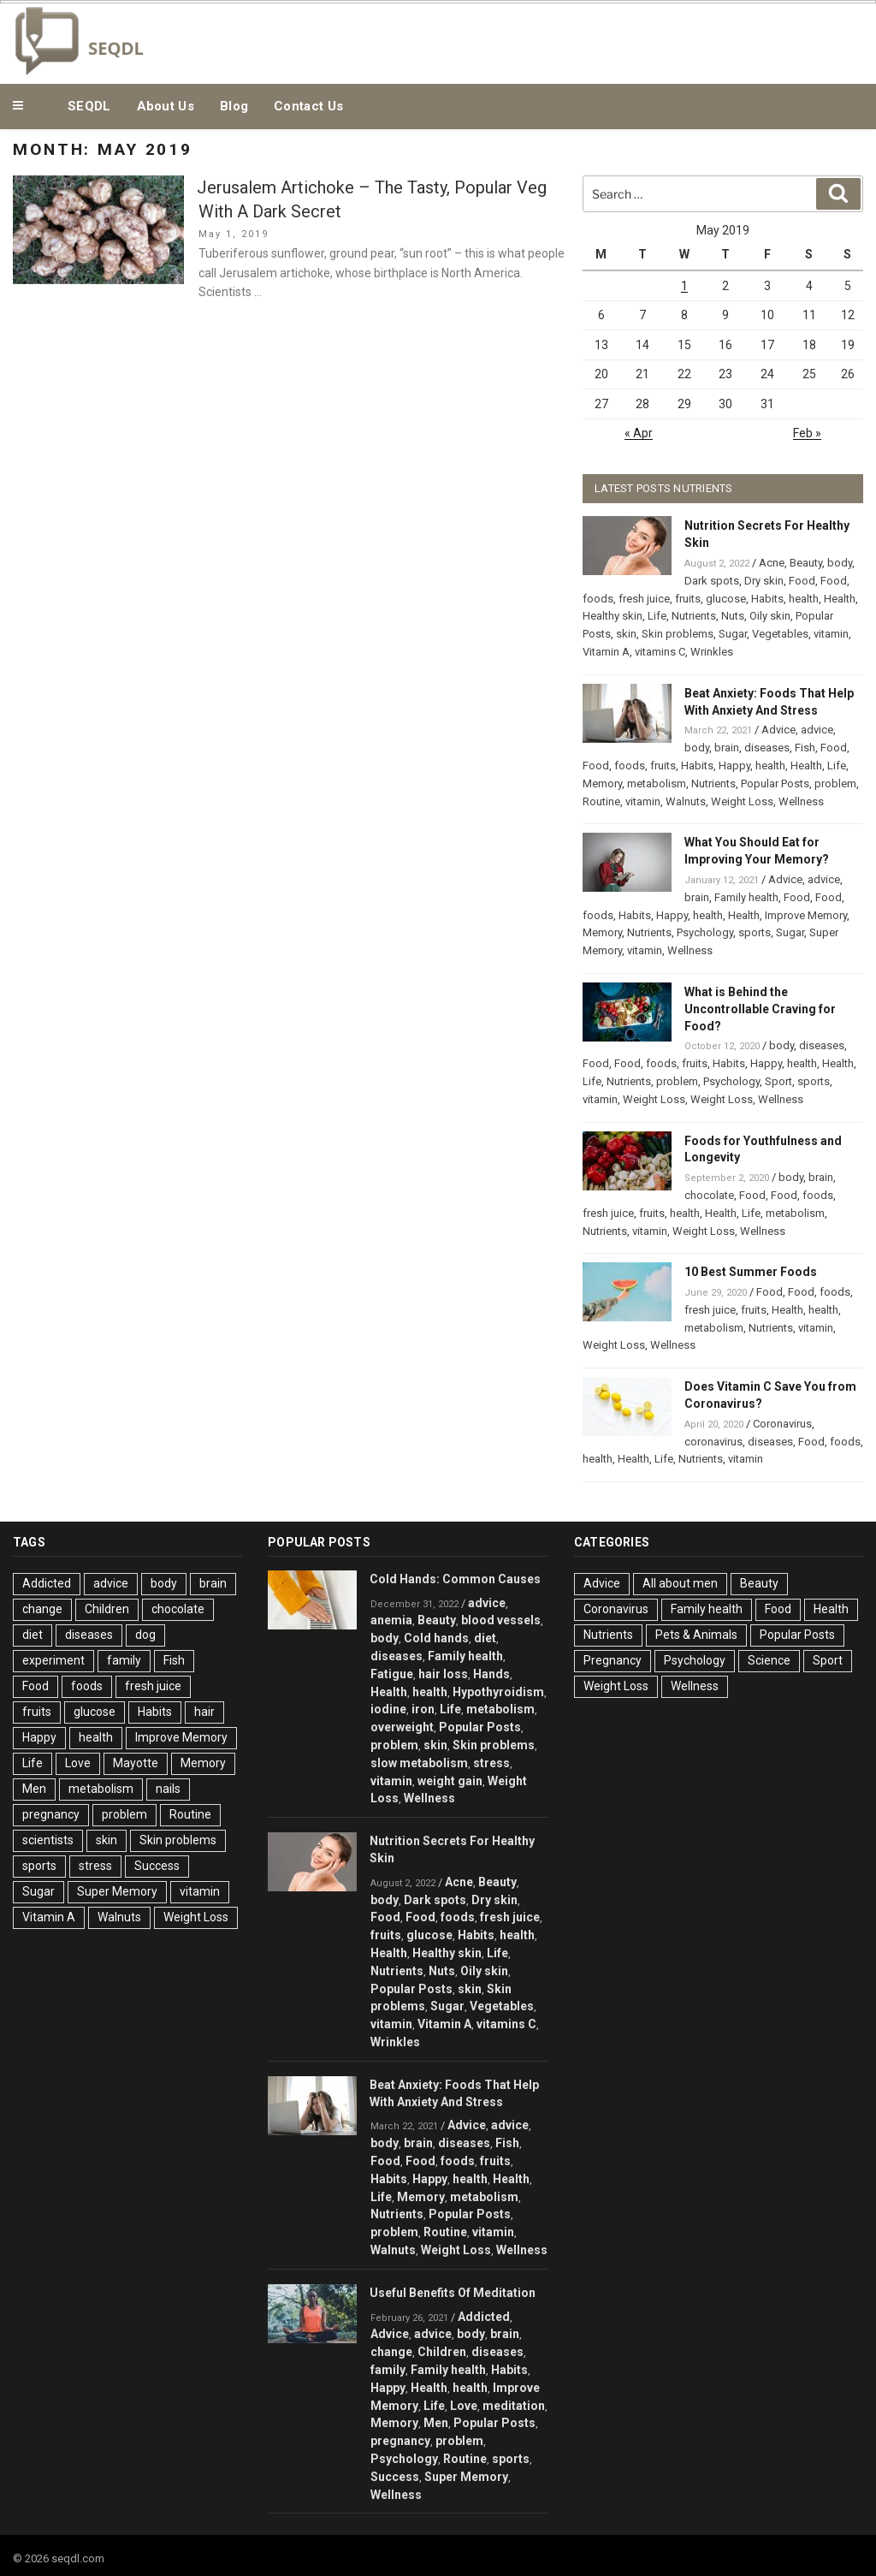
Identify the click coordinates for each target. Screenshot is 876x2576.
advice (817, 729)
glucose (726, 598)
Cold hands (436, 1638)
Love (78, 1763)
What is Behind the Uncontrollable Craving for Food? (760, 1009)
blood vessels (501, 1620)
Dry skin (764, 580)
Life (657, 615)
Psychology (705, 932)
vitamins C (660, 651)
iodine (388, 1709)
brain (726, 747)
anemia (391, 1620)
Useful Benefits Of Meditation (453, 2293)
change (42, 1609)
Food (802, 580)
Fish (805, 747)
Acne (771, 562)
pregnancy (51, 1814)
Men (34, 1788)
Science (769, 1660)
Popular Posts (775, 783)
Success (157, 1866)
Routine (601, 801)
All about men (680, 1583)
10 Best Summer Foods (750, 1272)
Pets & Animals (696, 1634)
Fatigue (391, 1674)
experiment (53, 1660)
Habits (767, 598)
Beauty (806, 562)
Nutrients (694, 615)
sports (754, 932)
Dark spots (711, 580)
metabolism (656, 783)
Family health (746, 897)
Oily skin (769, 615)
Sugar (733, 633)
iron (423, 1709)
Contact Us (308, 106)
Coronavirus (782, 1423)
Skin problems (677, 633)
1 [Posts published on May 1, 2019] (684, 286)
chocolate (709, 1195)
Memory (602, 783)
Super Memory (117, 1891)
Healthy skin (612, 615)
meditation (513, 2406)
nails (168, 1788)
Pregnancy (612, 1660)
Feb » (807, 433)
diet (32, 1634)
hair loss (443, 1674)
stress (95, 1866)
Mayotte (135, 1763)
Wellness (801, 801)
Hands (491, 1674)
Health (839, 598)
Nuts (732, 615)
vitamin (831, 633)
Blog (234, 106)
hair (204, 1711)
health (804, 598)
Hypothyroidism (498, 1692)
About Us (165, 106)
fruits (688, 598)
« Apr (638, 433)
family (124, 1660)
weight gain (449, 1781)
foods (598, 598)
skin (626, 633)
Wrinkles (711, 651)
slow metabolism (419, 1763)
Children (107, 1609)
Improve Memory (806, 915)
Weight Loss (742, 801)
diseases (767, 747)
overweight (402, 1727)
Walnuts (686, 801)
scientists (48, 1840)
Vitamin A (606, 651)
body (839, 562)
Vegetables (780, 633)
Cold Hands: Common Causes (455, 1579)
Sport (778, 1081)
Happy (734, 765)
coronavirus (713, 1441)
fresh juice (644, 598)
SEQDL (89, 106)
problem (835, 783)
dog (145, 1634)
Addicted (46, 1583)
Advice (778, 729)
